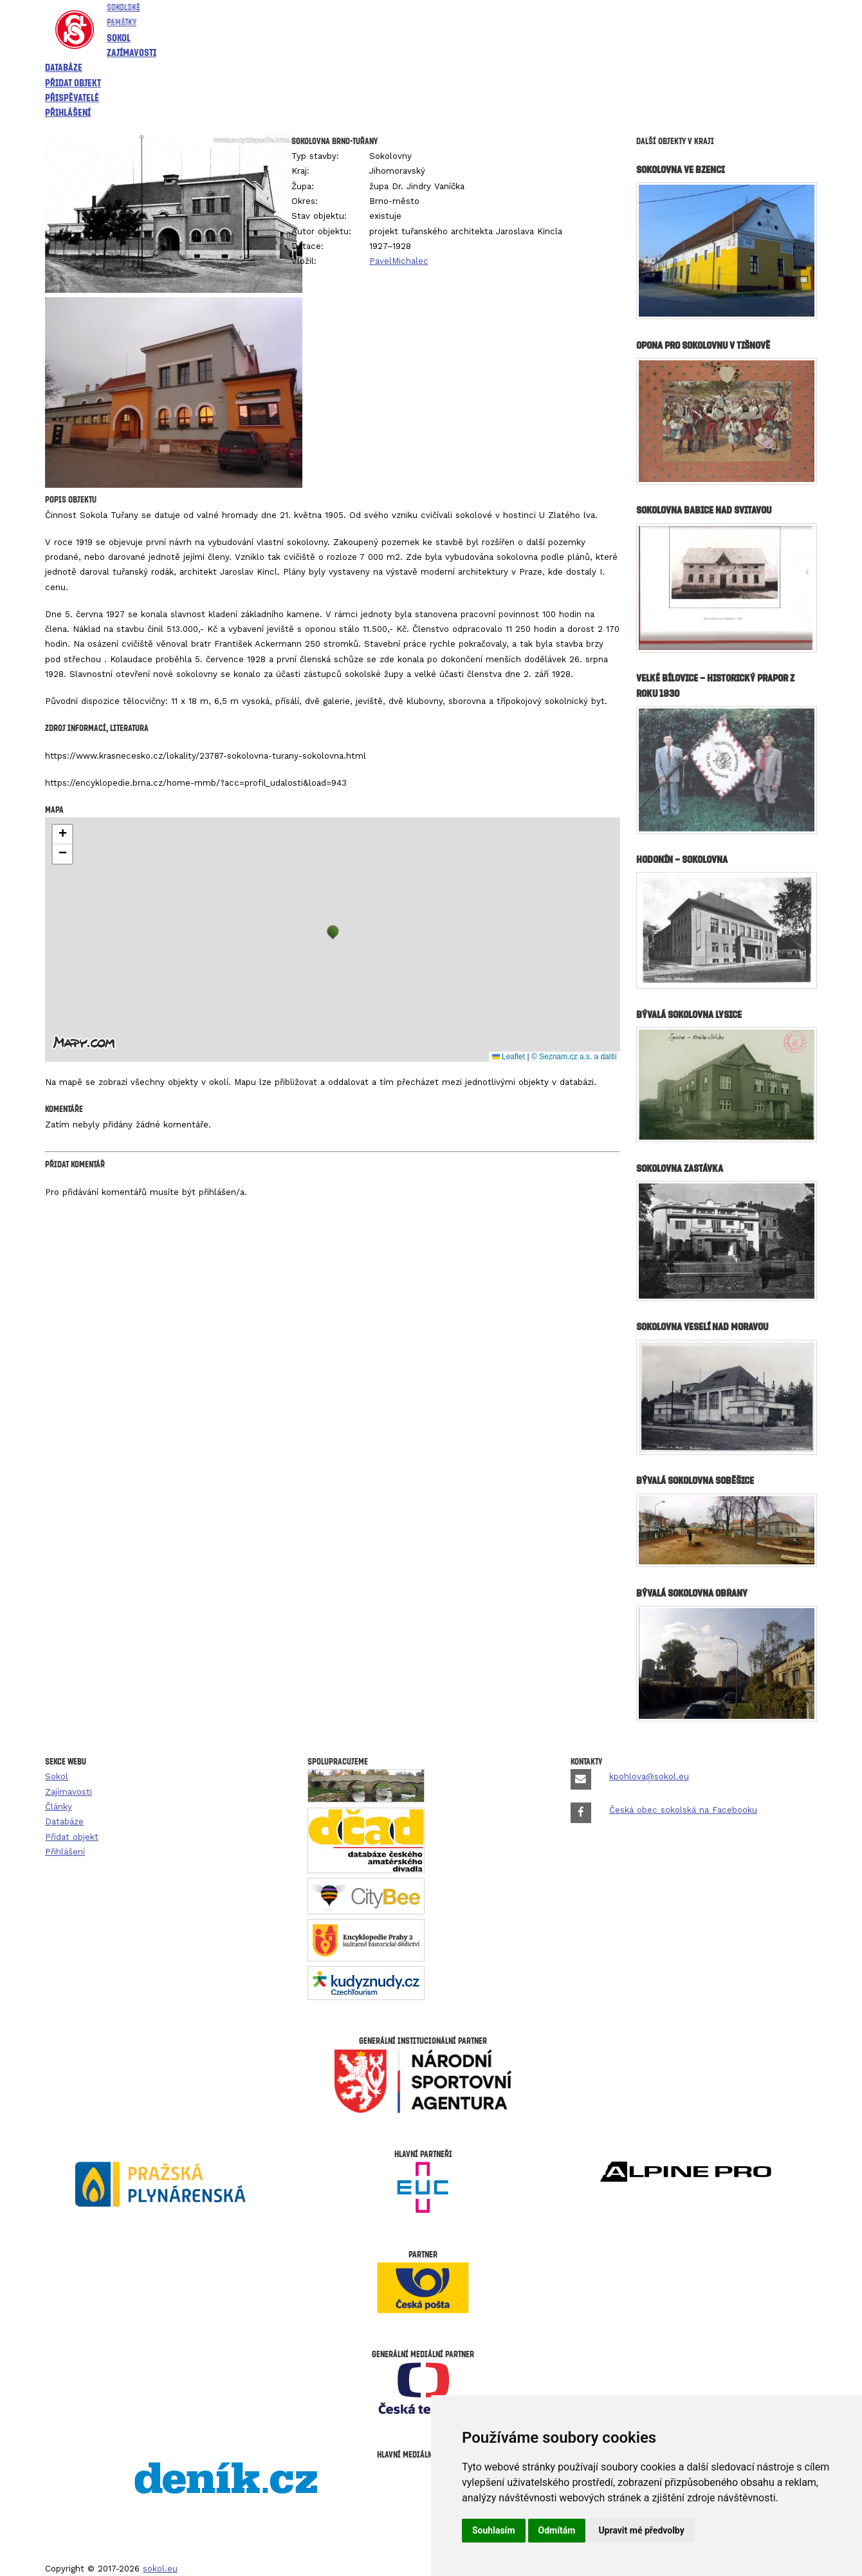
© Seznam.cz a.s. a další (574, 1056)
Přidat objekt (73, 82)
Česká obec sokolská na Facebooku (683, 1810)
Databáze (63, 67)
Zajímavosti (131, 52)
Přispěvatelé (72, 97)
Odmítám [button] (557, 2530)
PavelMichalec (398, 261)
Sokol (119, 37)
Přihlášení (68, 112)
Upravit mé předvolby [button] (641, 2530)
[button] (332, 932)
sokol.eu (160, 2568)
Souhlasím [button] (493, 2530)
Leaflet (508, 1056)
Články (58, 1807)
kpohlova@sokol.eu (649, 1776)
